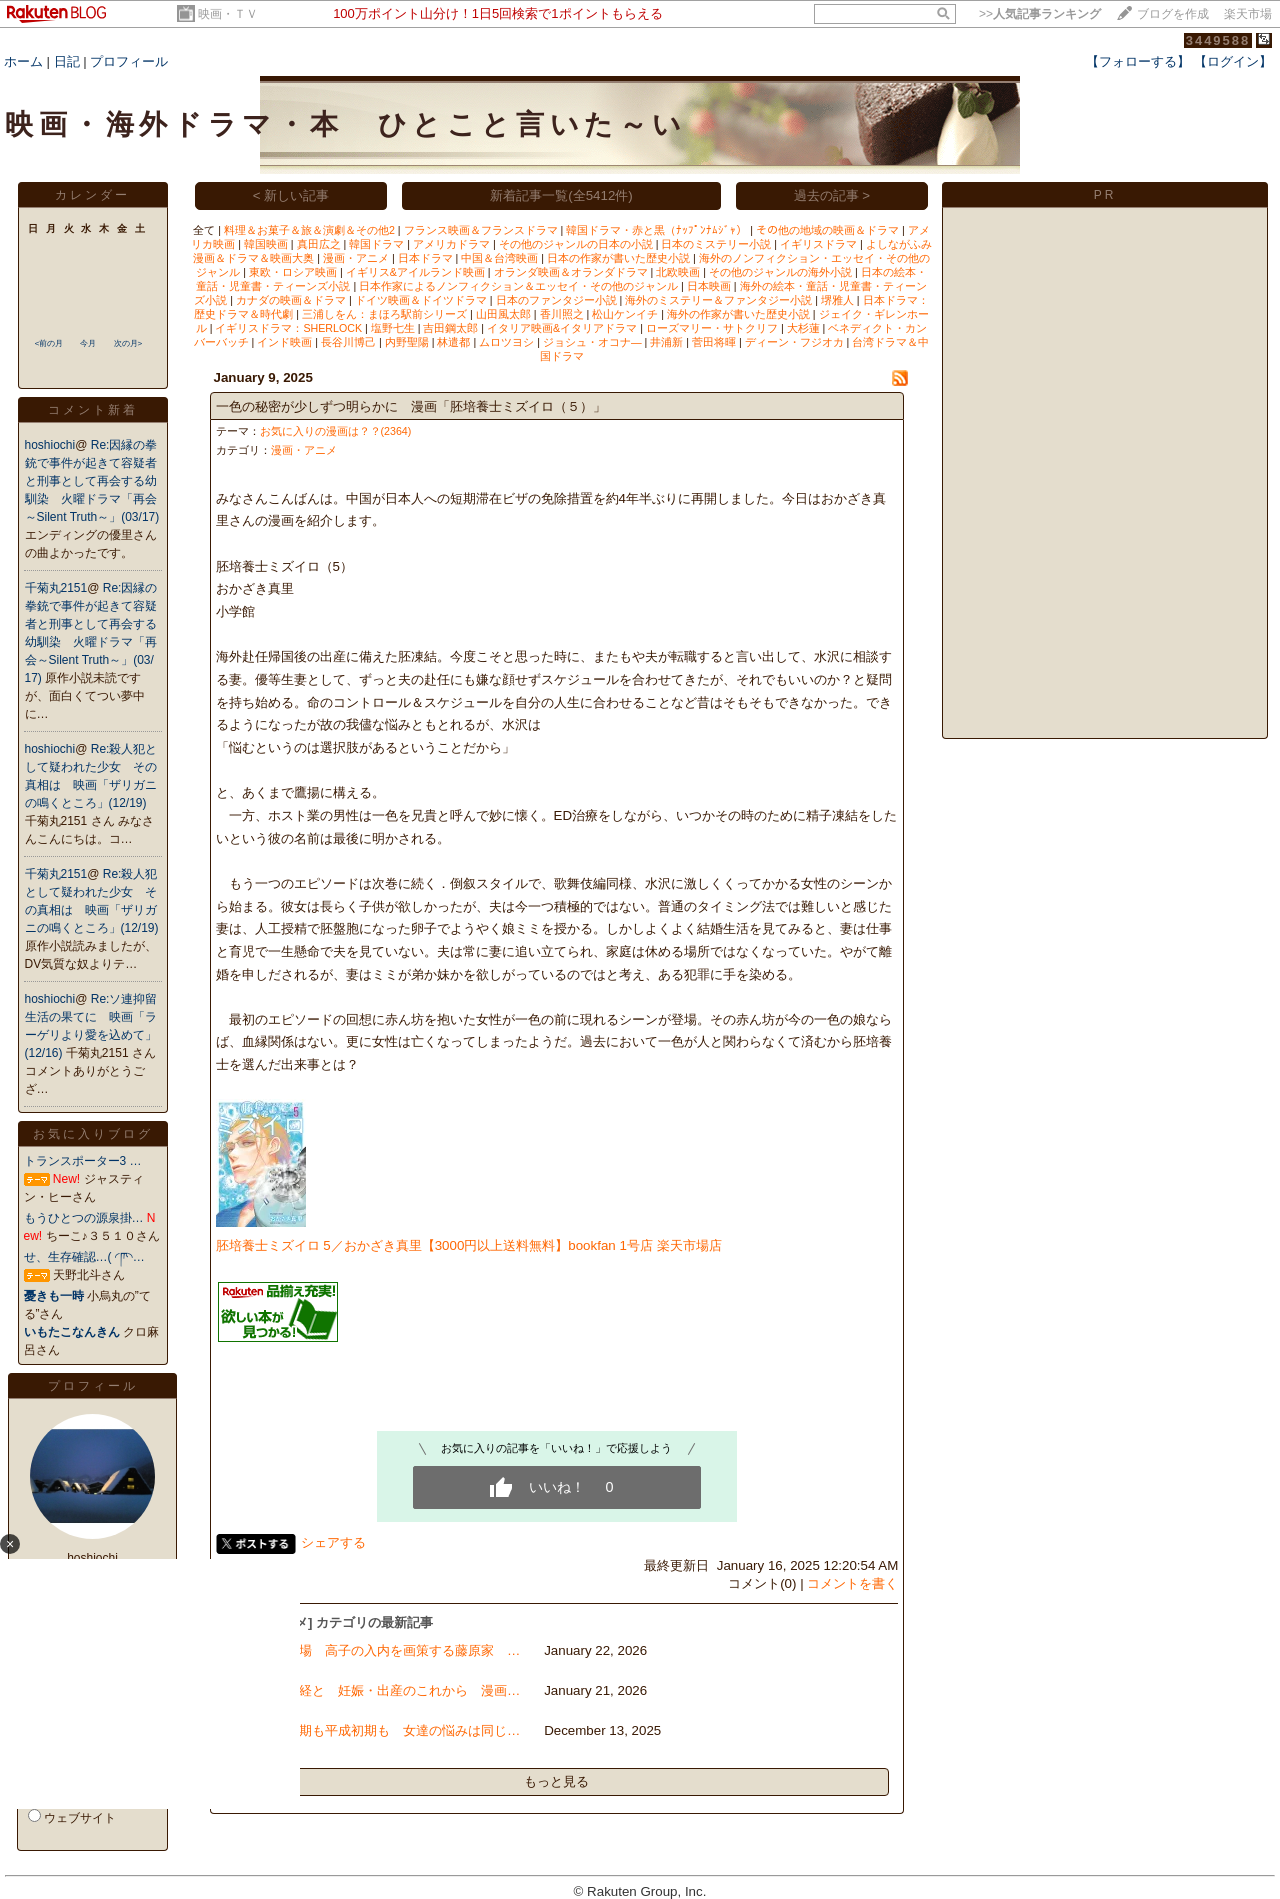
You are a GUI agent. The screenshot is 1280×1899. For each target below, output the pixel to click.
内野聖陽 (407, 342)
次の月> (128, 343)
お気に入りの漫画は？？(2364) (336, 431)
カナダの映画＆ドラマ (291, 300)
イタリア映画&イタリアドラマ (562, 328)
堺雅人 (837, 300)
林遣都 (453, 342)
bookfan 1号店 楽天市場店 (644, 1245)
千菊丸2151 (56, 588)
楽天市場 (1248, 14)
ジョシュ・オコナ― (592, 342)
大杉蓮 (803, 328)
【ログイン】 (1233, 61)
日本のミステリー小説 (716, 244)
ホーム (23, 61)
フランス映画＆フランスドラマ (481, 230)
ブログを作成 (1173, 14)
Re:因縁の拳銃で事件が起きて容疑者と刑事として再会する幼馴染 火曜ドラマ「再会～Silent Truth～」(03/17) (92, 481)
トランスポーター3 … (83, 1161)
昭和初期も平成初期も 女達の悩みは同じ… (390, 1730)
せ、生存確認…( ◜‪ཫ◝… (84, 1257)
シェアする (333, 1542)
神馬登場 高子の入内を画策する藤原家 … (390, 1650)
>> (1040, 14)
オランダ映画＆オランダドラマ (571, 272)
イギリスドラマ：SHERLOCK (288, 328)
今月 (88, 343)
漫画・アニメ (356, 258)
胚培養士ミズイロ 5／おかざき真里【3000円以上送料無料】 (392, 1245)
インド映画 (284, 342)
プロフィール (129, 61)
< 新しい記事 (291, 195)
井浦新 (666, 342)
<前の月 (49, 343)
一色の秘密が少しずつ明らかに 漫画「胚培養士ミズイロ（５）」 (411, 406)
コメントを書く (852, 1583)
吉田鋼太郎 (450, 328)
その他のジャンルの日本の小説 (576, 244)
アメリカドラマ (451, 244)
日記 (67, 61)
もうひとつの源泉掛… (84, 1218)
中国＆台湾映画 (499, 258)
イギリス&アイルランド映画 (415, 272)
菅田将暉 (714, 342)
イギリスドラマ (818, 244)
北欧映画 (678, 272)
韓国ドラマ (376, 244)
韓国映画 (266, 244)
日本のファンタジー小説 (556, 300)
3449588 (1218, 40)
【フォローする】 (1138, 61)
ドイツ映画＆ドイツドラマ (421, 300)
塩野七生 (393, 328)
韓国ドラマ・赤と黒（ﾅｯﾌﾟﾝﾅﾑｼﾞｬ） (656, 230)
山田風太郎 (503, 314)
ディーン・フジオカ (794, 342)
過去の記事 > (832, 195)
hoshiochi (50, 445)
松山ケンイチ (625, 314)
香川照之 (562, 314)
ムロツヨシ (506, 342)
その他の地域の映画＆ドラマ (827, 230)
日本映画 (709, 286)
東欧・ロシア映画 (293, 272)
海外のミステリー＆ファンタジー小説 (718, 300)
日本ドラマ (425, 258)
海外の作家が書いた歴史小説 (738, 314)
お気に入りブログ (93, 1134)
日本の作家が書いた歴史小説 (618, 258)
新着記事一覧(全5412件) (561, 195)
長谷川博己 (348, 342)
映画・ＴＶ (228, 14)
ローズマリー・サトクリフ (712, 328)
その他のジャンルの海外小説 (780, 272)
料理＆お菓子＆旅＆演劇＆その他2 (309, 230)
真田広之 (319, 244)
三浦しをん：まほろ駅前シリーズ (384, 314)
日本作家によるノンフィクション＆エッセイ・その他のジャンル (518, 286)
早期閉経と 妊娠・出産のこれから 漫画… (390, 1690)
